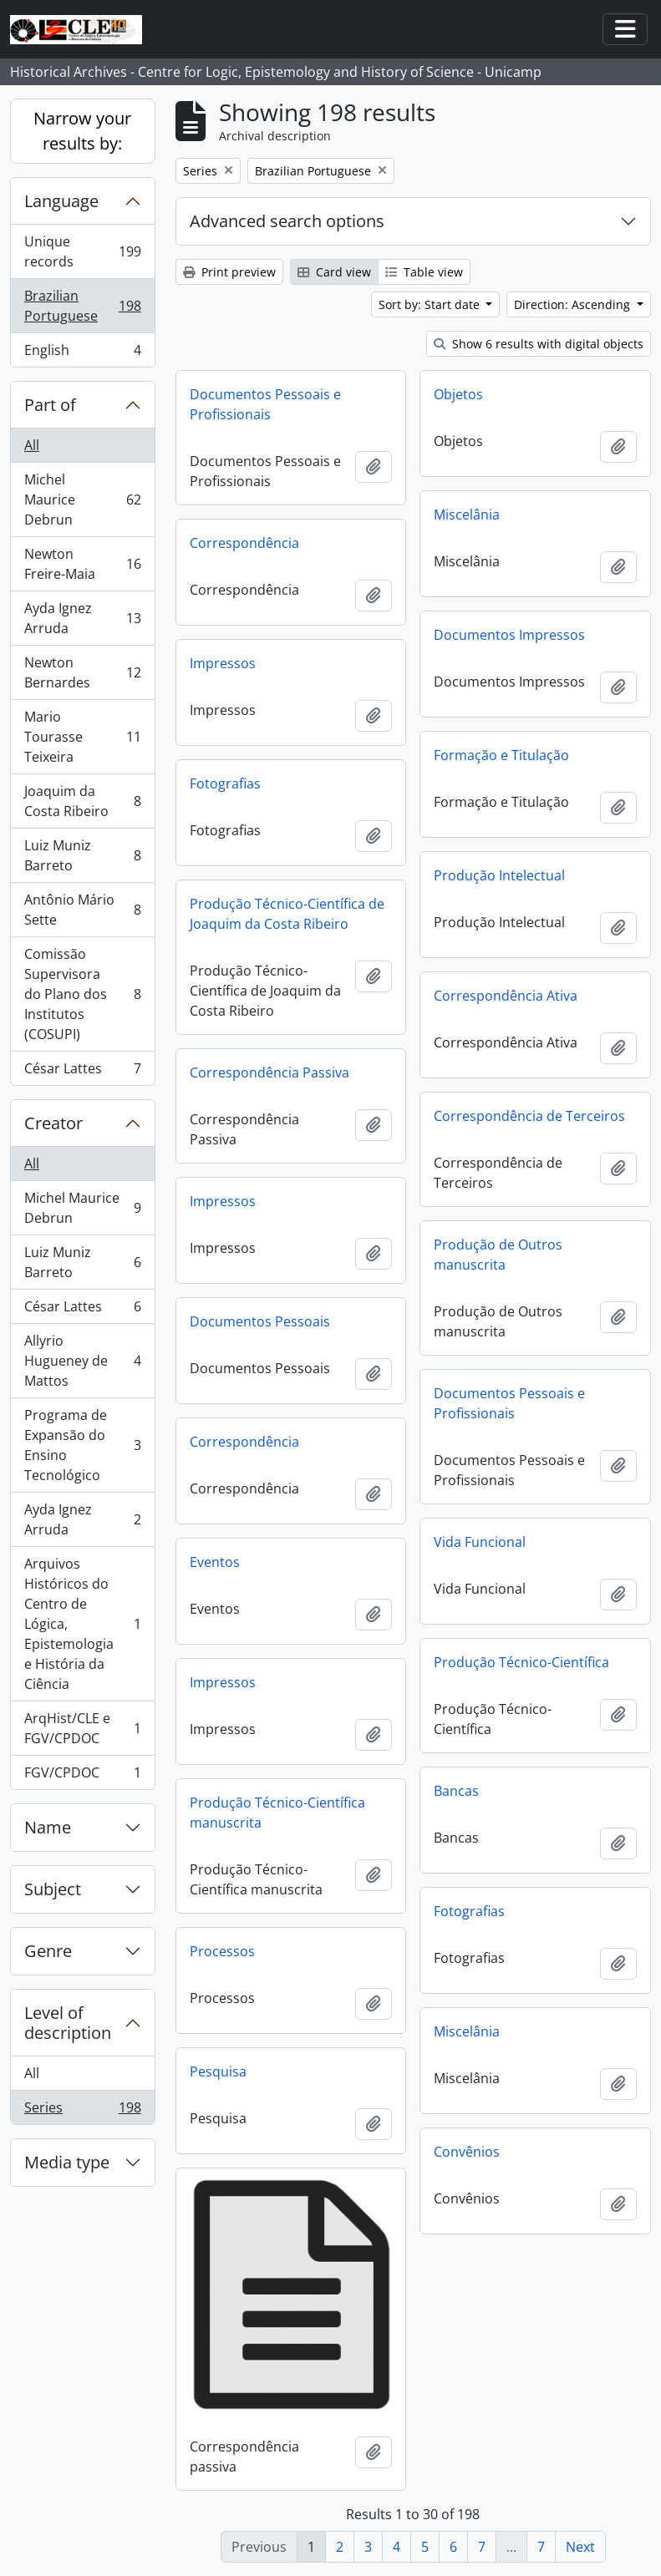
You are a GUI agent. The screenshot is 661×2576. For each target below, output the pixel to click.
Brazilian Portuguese (82, 306)
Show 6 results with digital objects (538, 344)
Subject (52, 1889)
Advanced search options (287, 221)
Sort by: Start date (431, 304)
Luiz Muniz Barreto (82, 855)
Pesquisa (218, 2071)
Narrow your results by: (82, 131)
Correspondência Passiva (269, 1072)
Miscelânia (467, 514)
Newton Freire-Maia (82, 564)
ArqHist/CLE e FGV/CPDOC (82, 1728)
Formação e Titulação (501, 755)
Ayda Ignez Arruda (82, 618)
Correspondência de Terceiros (529, 1116)
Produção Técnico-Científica (521, 1662)
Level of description (67, 2022)
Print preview (229, 272)
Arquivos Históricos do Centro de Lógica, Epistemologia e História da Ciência (82, 1623)
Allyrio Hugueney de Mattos (82, 1360)
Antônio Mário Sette (82, 909)
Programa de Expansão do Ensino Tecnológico (82, 1445)
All (31, 445)
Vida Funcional (480, 1542)
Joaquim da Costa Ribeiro (82, 801)
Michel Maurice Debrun (82, 499)
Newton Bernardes (82, 672)
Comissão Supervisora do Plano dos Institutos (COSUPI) (82, 994)
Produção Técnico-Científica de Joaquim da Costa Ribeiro (287, 914)
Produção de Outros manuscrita (498, 1254)
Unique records (82, 251)
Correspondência (244, 543)
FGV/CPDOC (82, 1775)
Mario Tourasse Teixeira (82, 736)
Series (82, 2110)
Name (47, 1827)
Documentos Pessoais (260, 1321)
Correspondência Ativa (505, 995)
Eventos (215, 1562)
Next (580, 2547)
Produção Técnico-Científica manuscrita (277, 1812)
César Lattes (82, 1071)
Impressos (223, 663)
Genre (48, 1951)
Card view (334, 272)
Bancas (456, 1791)
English (82, 353)
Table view (424, 272)
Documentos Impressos (509, 635)
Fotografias (225, 783)
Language (61, 201)
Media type (66, 2162)
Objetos (458, 394)
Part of (50, 404)
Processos (222, 1951)
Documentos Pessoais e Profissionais (265, 404)
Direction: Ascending (573, 304)
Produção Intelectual (499, 875)
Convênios (467, 2151)
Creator (53, 1123)
